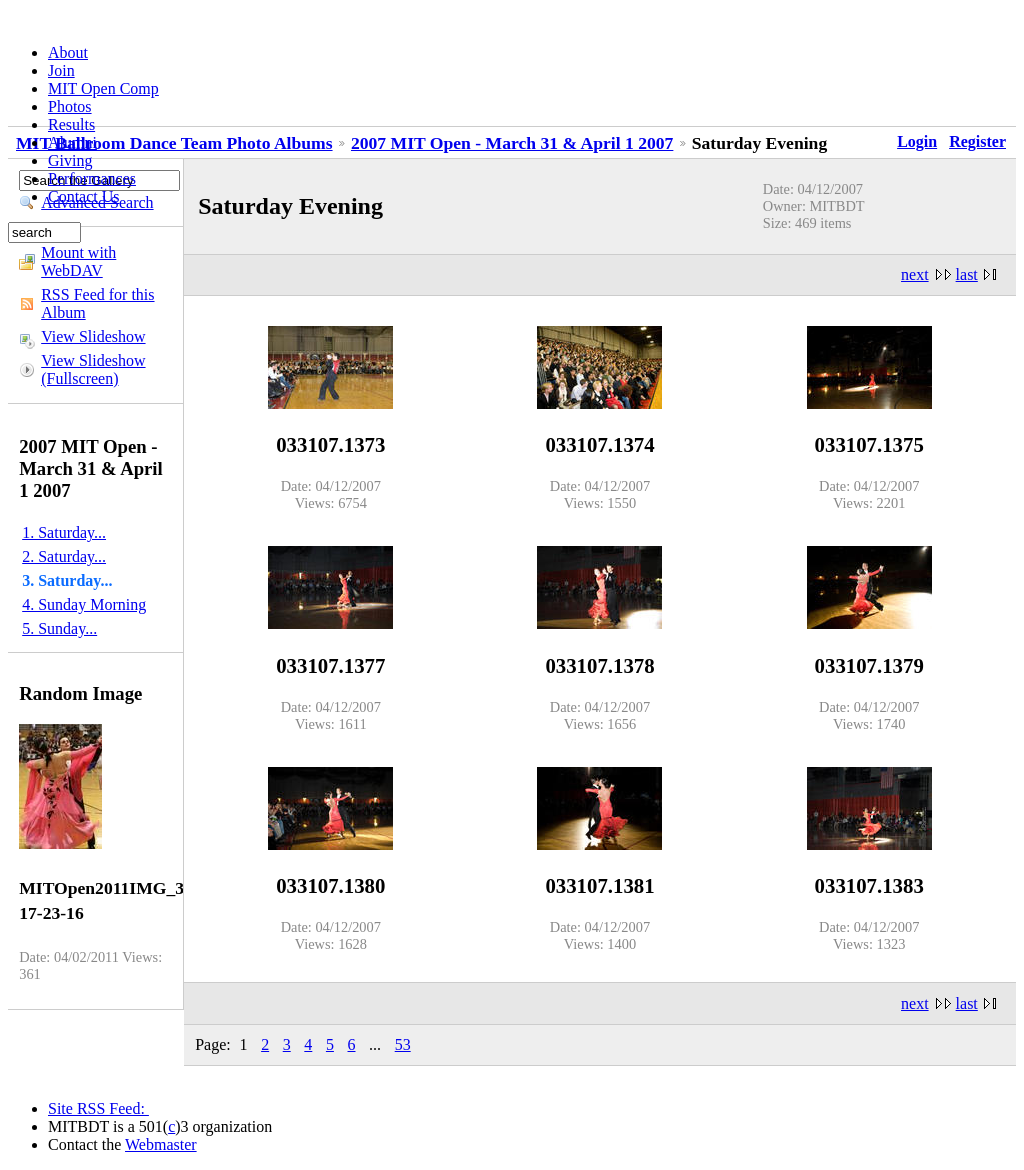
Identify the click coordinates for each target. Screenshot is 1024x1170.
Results (71, 124)
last (967, 274)
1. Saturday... (64, 532)
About (68, 52)
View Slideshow (93, 336)
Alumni (72, 142)
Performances (92, 178)
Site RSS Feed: (98, 1108)
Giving (70, 160)
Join (61, 70)
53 (403, 1044)
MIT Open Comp (103, 88)
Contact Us (84, 196)
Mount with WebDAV (78, 261)
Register (977, 141)
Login (917, 141)
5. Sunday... (59, 628)
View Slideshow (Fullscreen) (93, 369)
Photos (70, 106)
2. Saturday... (64, 556)
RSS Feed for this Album (97, 303)
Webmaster (161, 1144)
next (915, 274)
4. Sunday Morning (84, 604)
